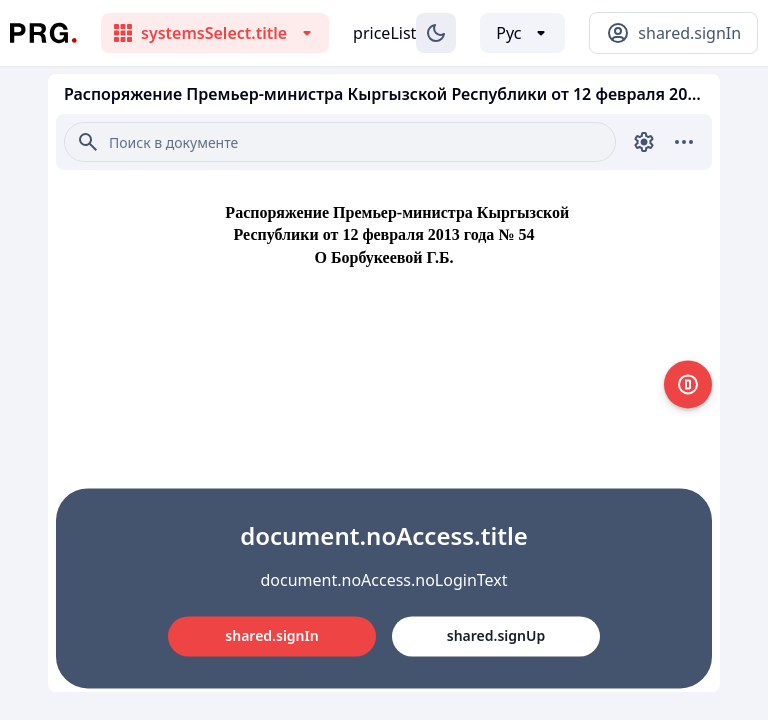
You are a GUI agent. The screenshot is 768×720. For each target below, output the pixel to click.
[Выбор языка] (522, 33)
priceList (384, 33)
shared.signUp (496, 635)
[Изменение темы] (436, 33)
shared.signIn (271, 635)
